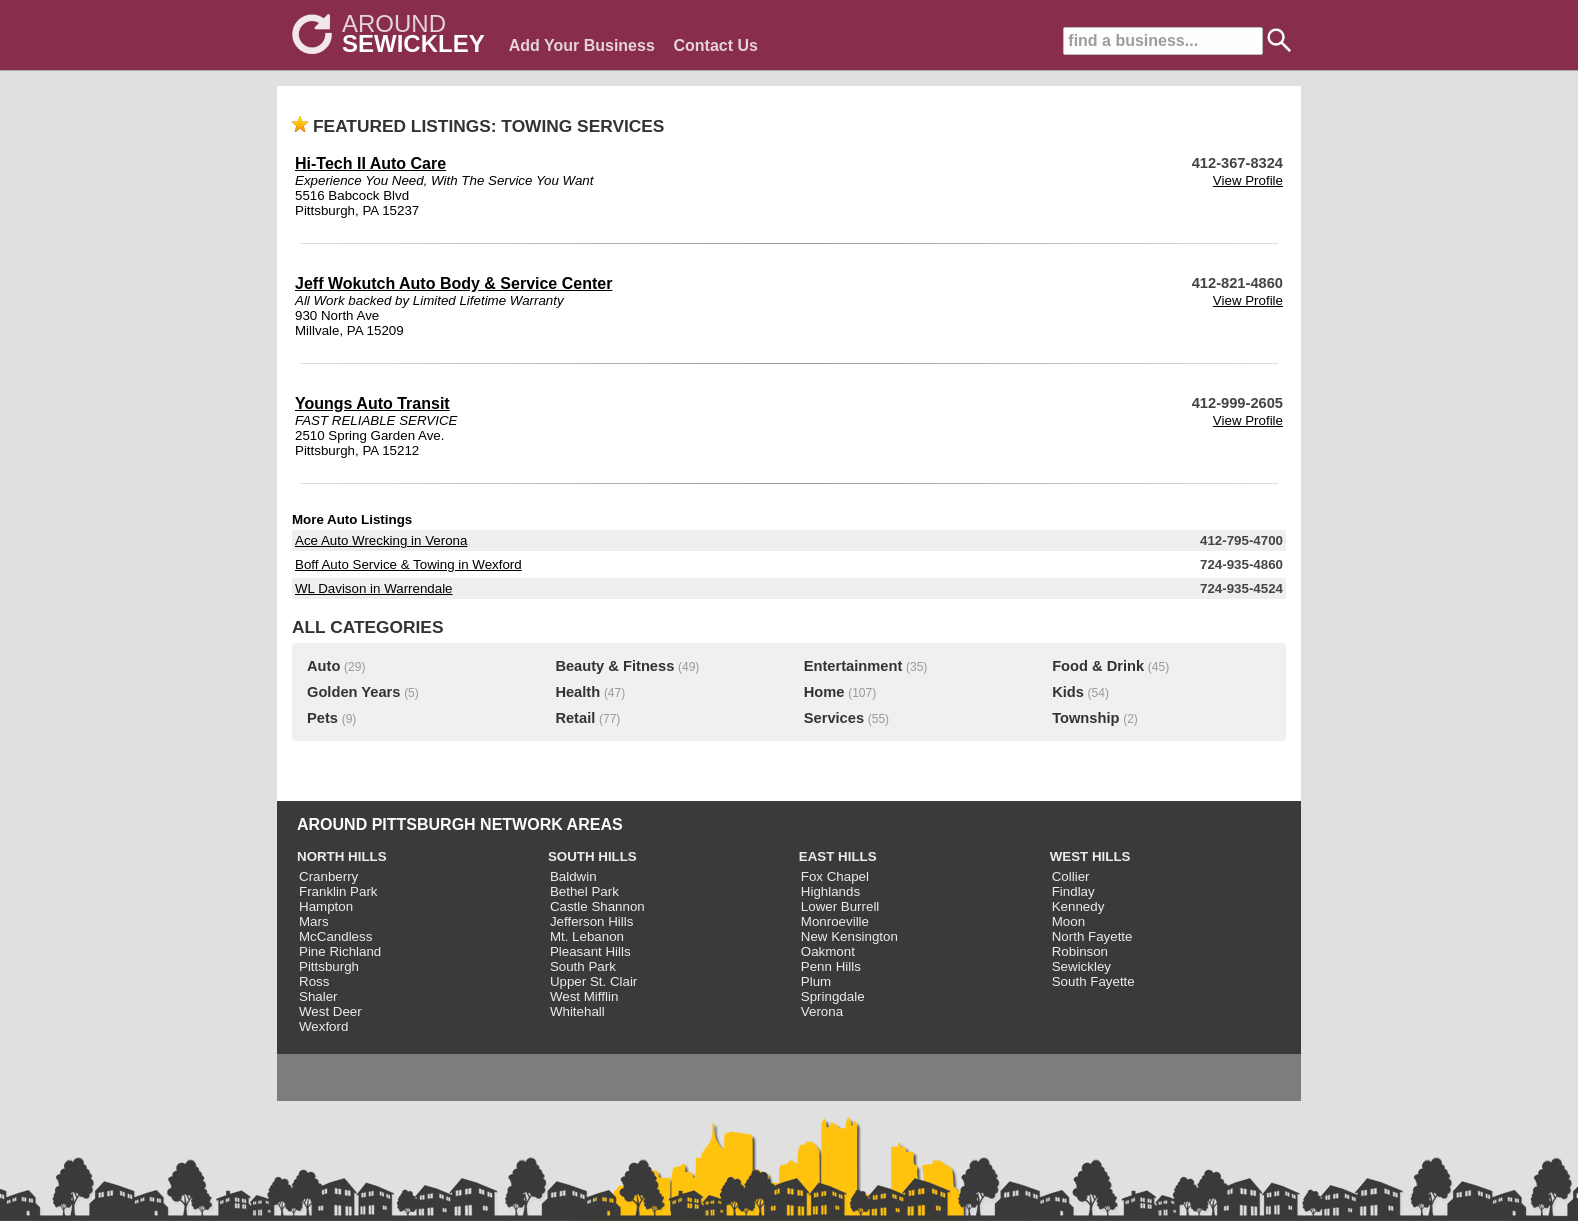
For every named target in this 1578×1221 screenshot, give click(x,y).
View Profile (1248, 180)
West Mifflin (584, 996)
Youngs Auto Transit (372, 403)
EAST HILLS (838, 856)
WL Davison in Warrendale (374, 588)
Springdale (833, 996)
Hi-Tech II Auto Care (370, 163)
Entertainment (853, 666)
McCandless (335, 936)
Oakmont (828, 951)
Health (577, 692)
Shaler (318, 996)
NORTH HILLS (342, 856)
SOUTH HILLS (592, 856)
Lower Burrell (840, 906)
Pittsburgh (329, 966)
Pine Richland (340, 951)
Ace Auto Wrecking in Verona (381, 540)
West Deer (330, 1011)
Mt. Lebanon (587, 936)
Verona (822, 1011)
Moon (1068, 921)
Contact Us (716, 45)
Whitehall (577, 1011)
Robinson (1080, 951)
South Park (583, 966)
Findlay (1073, 891)
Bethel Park (584, 891)
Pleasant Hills (590, 951)
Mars (314, 921)
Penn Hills (831, 966)
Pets (322, 718)
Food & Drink (1098, 666)
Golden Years (353, 692)
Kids (1068, 692)
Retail (575, 718)
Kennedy (1078, 906)
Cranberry (328, 876)
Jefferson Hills (591, 921)
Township (1085, 718)
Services (834, 718)
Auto (323, 666)
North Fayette (1092, 936)
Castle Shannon (597, 906)
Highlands (830, 891)
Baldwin (573, 876)
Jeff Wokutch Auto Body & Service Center (453, 283)
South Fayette (1093, 981)
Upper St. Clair (593, 981)
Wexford (323, 1026)
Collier (1071, 876)
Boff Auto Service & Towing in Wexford (408, 564)
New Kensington (849, 936)
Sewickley (1081, 966)
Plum (816, 981)
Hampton (326, 906)
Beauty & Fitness (614, 666)
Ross (314, 981)
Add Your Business (582, 45)
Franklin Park (338, 891)
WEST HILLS (1090, 856)
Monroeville (835, 921)
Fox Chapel (835, 876)
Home (824, 692)
